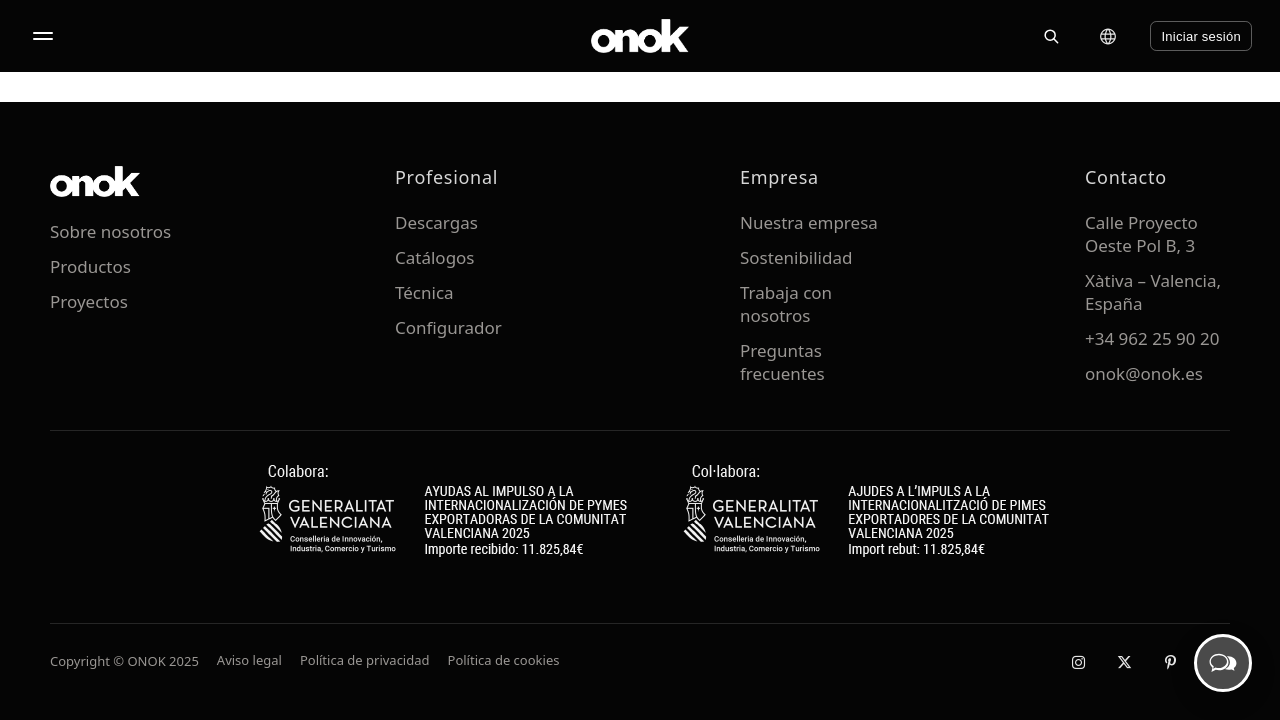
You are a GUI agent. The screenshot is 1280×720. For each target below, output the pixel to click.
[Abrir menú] (43, 36)
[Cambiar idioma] (1108, 36)
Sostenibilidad (796, 257)
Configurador (448, 327)
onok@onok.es (1144, 373)
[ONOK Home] (640, 36)
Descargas (436, 222)
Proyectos (89, 301)
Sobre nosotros (110, 231)
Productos (90, 266)
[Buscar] (1051, 36)
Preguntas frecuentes (782, 362)
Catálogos (435, 257)
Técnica (424, 292)
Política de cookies (504, 660)
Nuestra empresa (809, 222)
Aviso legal (249, 660)
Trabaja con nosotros (786, 304)
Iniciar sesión (1201, 36)
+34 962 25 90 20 (1152, 338)
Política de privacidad (365, 660)
